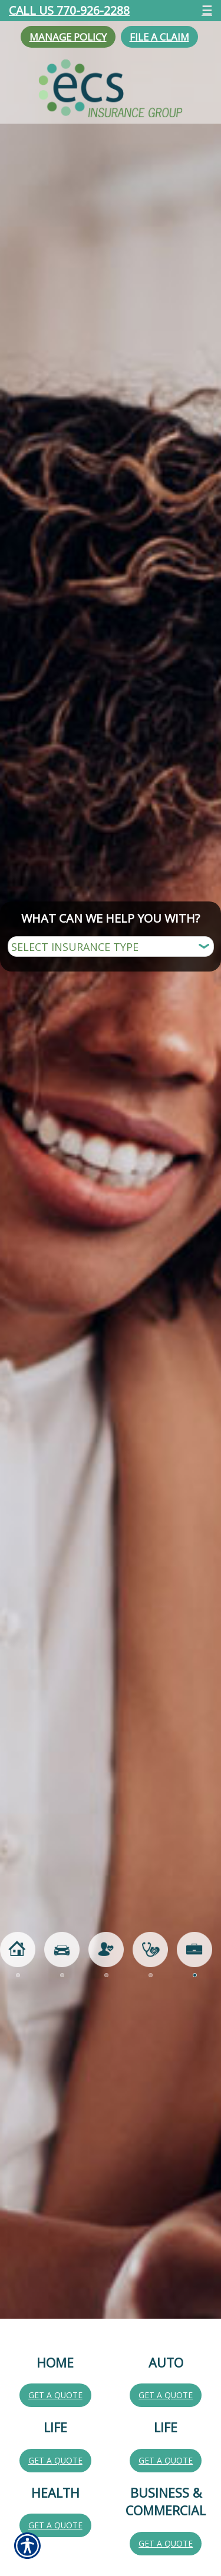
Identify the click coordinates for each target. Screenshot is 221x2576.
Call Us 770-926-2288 (69, 10)
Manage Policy (68, 37)
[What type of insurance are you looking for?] (111, 946)
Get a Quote (55, 2395)
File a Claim (159, 37)
